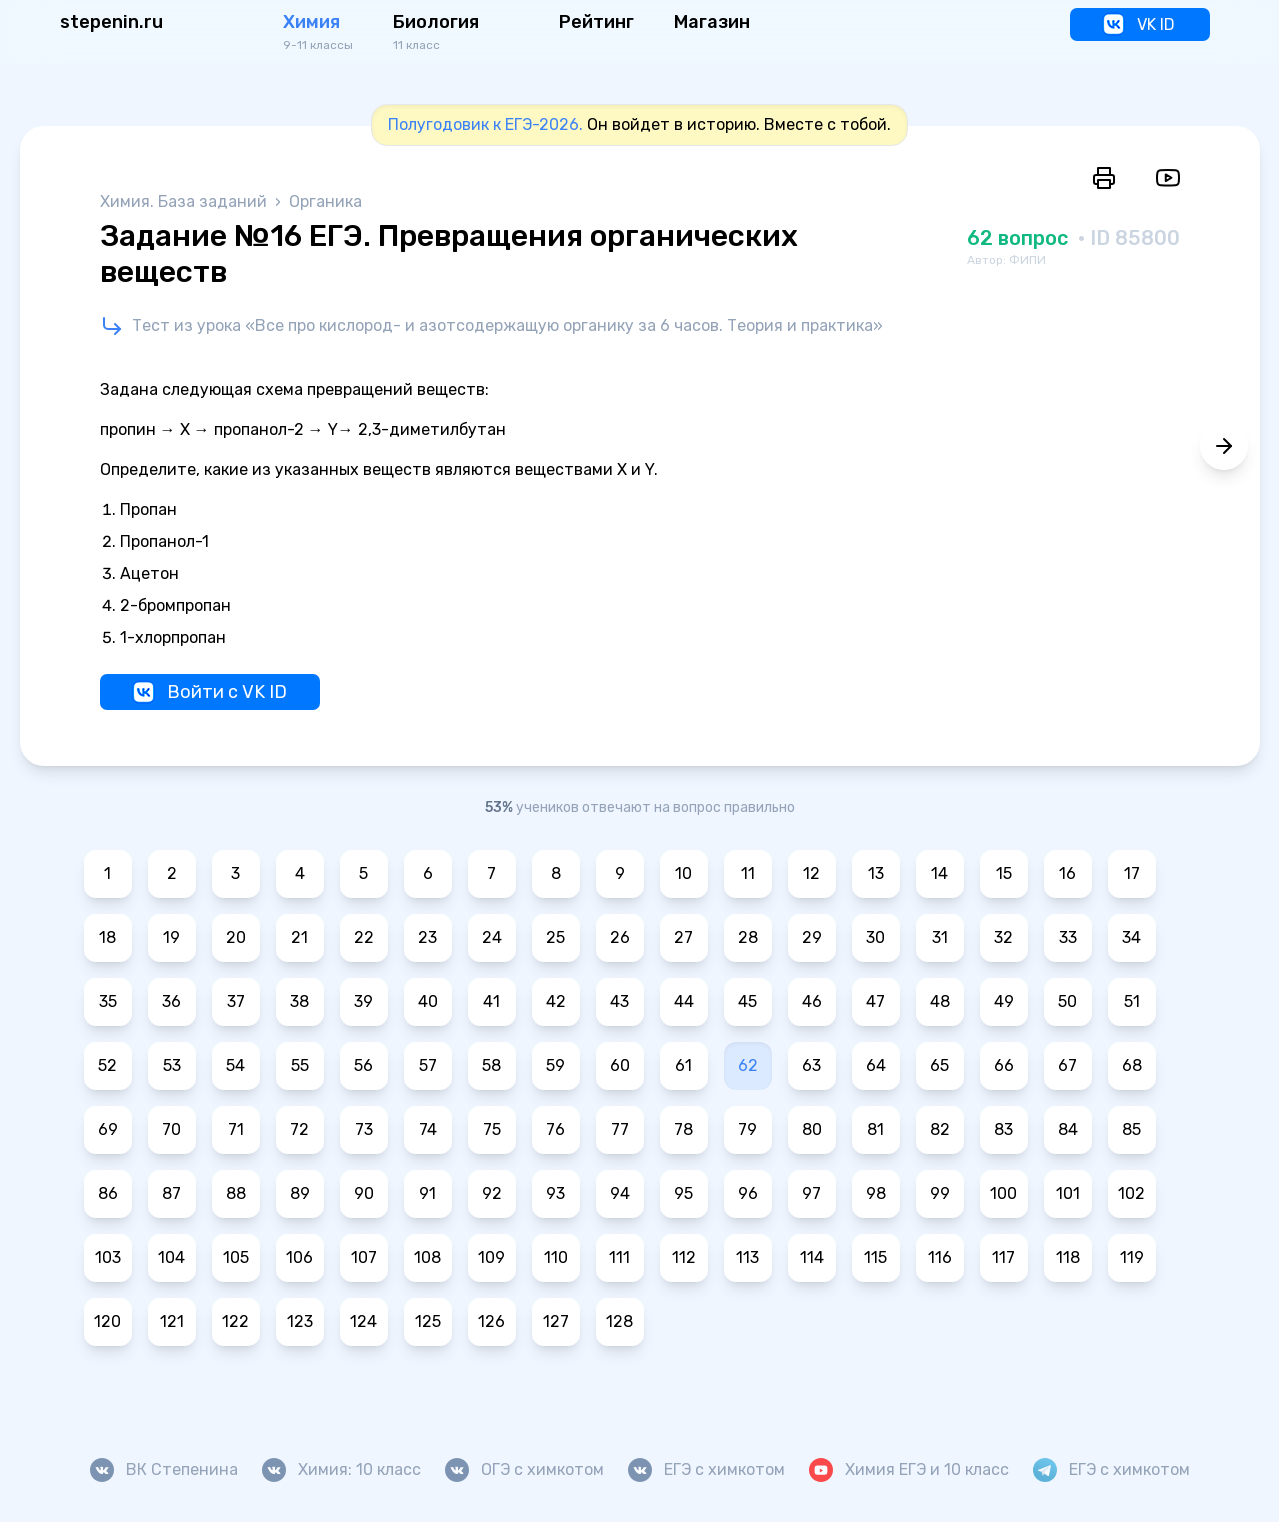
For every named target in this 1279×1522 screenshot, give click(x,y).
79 (747, 1129)
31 (940, 937)
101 (1068, 1193)
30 (875, 937)
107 (364, 1257)
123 (300, 1321)
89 (300, 1193)
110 (556, 1257)
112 (684, 1257)
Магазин (712, 22)
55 (300, 1065)
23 (427, 937)
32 (1003, 937)
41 (491, 1001)
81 (875, 1129)
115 (875, 1257)
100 (1003, 1193)
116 (940, 1257)
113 (747, 1257)
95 (683, 1193)
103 (108, 1257)
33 (1068, 937)
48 (940, 1001)
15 (1004, 873)
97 (811, 1193)
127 (556, 1321)
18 (107, 937)
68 (1132, 1065)
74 (428, 1129)
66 (1004, 1065)
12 (811, 873)
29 (812, 937)
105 (236, 1257)
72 (299, 1129)
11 (748, 873)
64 (876, 1065)
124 (363, 1321)
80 (812, 1129)
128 (619, 1321)
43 (619, 1001)
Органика (325, 201)
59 (555, 1065)
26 (620, 937)
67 (1067, 1065)
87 (171, 1193)
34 (1131, 937)
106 (299, 1257)
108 (427, 1257)
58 (491, 1065)
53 (172, 1065)
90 (364, 1193)
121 (172, 1321)
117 (1003, 1257)
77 (620, 1129)
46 (812, 1001)
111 (619, 1257)
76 (555, 1129)
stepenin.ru (111, 22)
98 (876, 1193)
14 (939, 873)
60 (620, 1065)
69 (108, 1129)
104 (171, 1257)
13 (876, 873)
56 (363, 1065)
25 (555, 937)
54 (235, 1065)
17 (1132, 873)
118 (1068, 1257)
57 (428, 1065)
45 (747, 1001)
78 (683, 1129)
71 (236, 1129)
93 (555, 1193)
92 (492, 1193)
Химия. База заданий (185, 201)
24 (492, 937)
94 (620, 1193)
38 (299, 1001)
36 (171, 1001)
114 (812, 1257)
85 (1131, 1129)
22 (364, 937)
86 (108, 1193)
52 (107, 1065)
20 (236, 937)
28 (748, 937)
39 (363, 1001)
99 (940, 1193)
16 (1067, 873)
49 (1004, 1001)
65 (939, 1065)
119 (1132, 1257)
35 (108, 1001)
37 (236, 1001)
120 (107, 1321)
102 (1131, 1193)
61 (683, 1065)
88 (236, 1193)
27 (683, 937)
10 (683, 873)
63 (811, 1065)
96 (748, 1193)
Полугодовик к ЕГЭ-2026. (485, 124)
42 (556, 1001)
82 (940, 1129)
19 (171, 937)
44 (684, 1001)
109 (491, 1257)
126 (491, 1321)
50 (1067, 1001)
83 (1003, 1129)
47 (875, 1001)
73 (364, 1129)
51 (1132, 1001)
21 (299, 937)
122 (235, 1321)
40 (428, 1001)
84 (1068, 1129)
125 (428, 1321)
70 (171, 1129)
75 (492, 1129)
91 (427, 1193)
